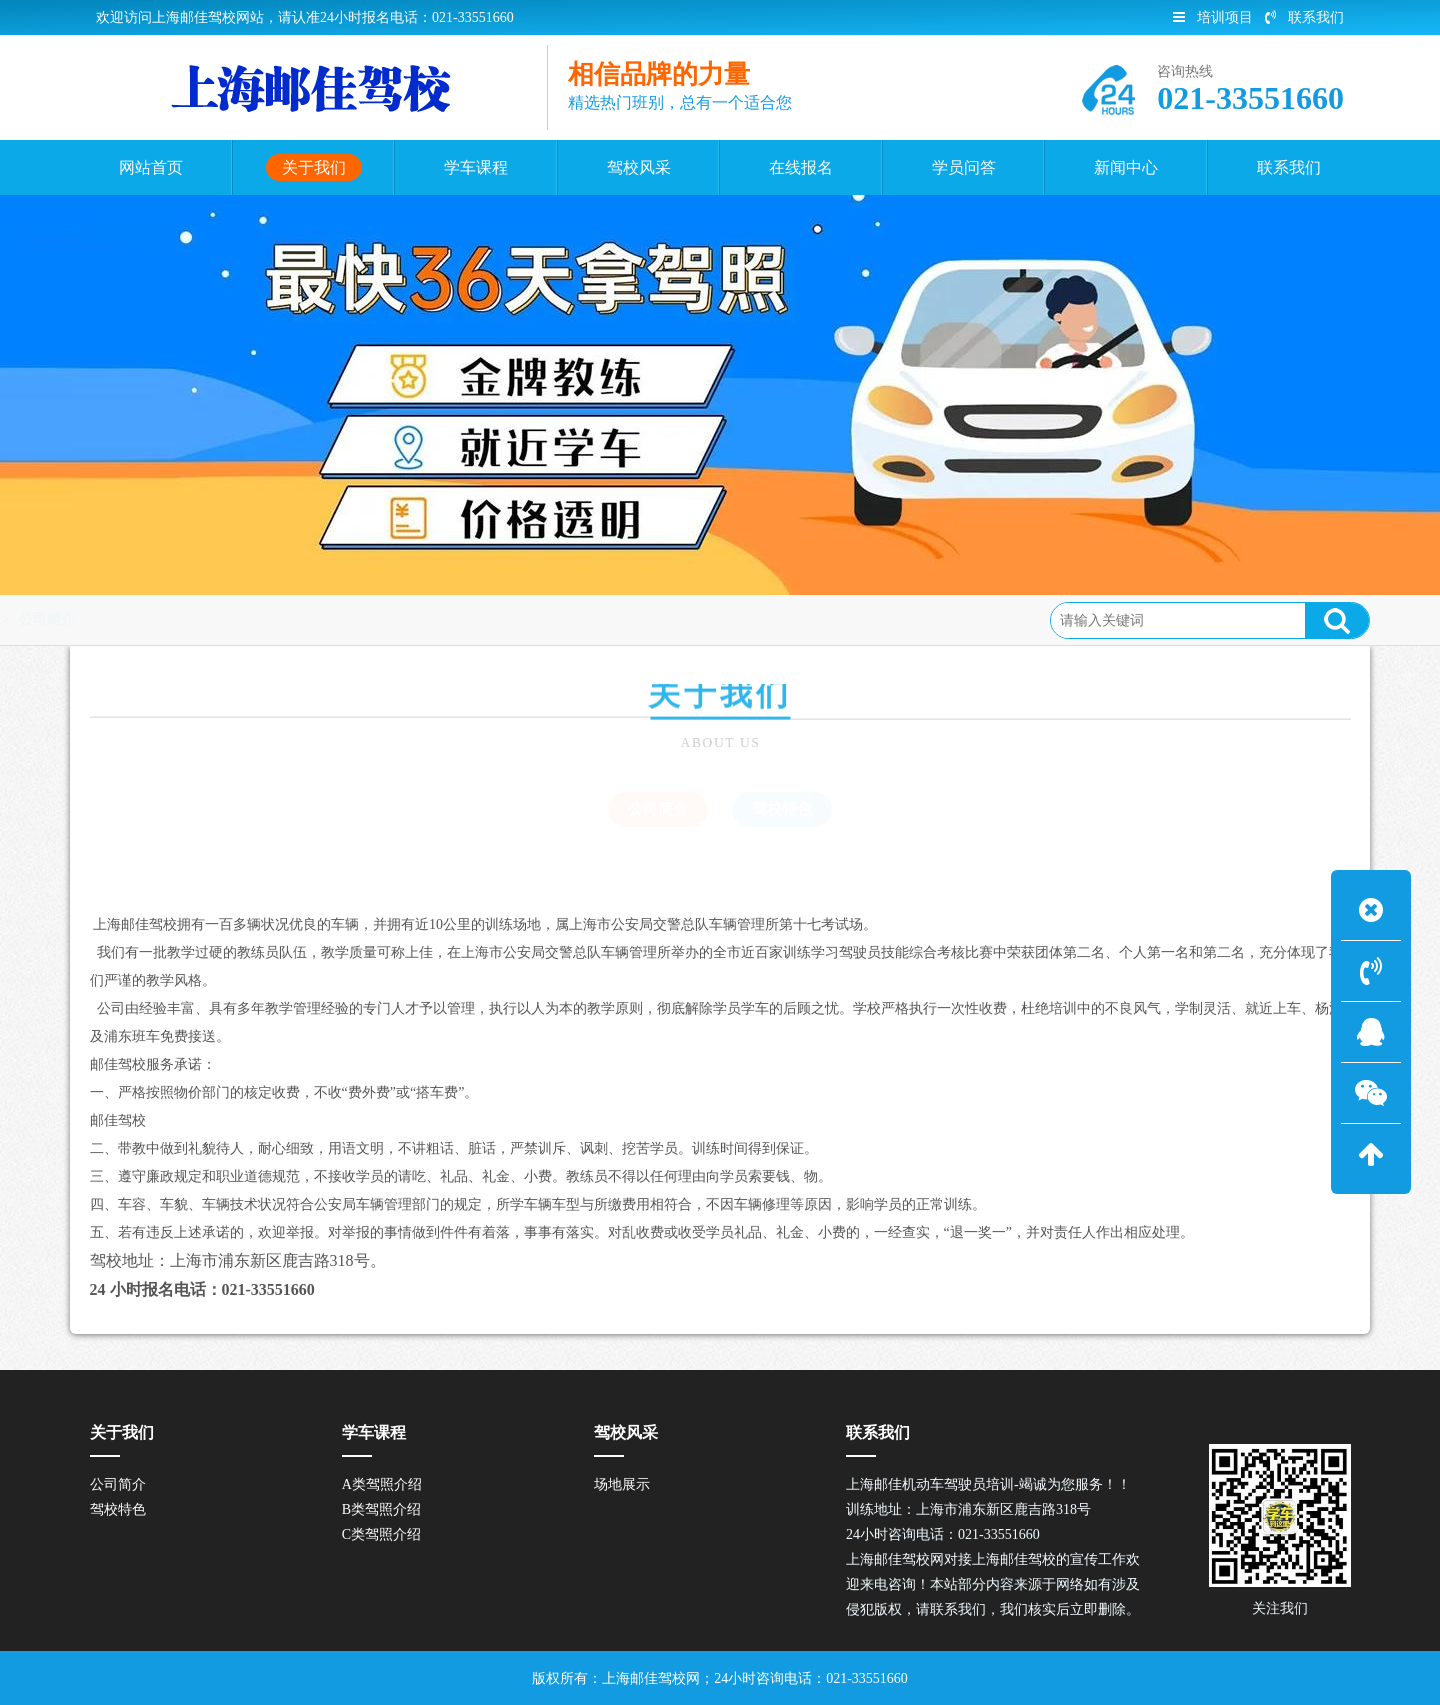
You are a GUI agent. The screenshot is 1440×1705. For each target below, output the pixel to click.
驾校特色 (782, 809)
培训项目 (1213, 17)
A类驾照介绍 (382, 1484)
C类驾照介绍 (381, 1534)
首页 (72, 619)
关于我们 (139, 619)
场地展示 (622, 1484)
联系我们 (1304, 17)
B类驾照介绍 (381, 1509)
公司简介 (220, 619)
